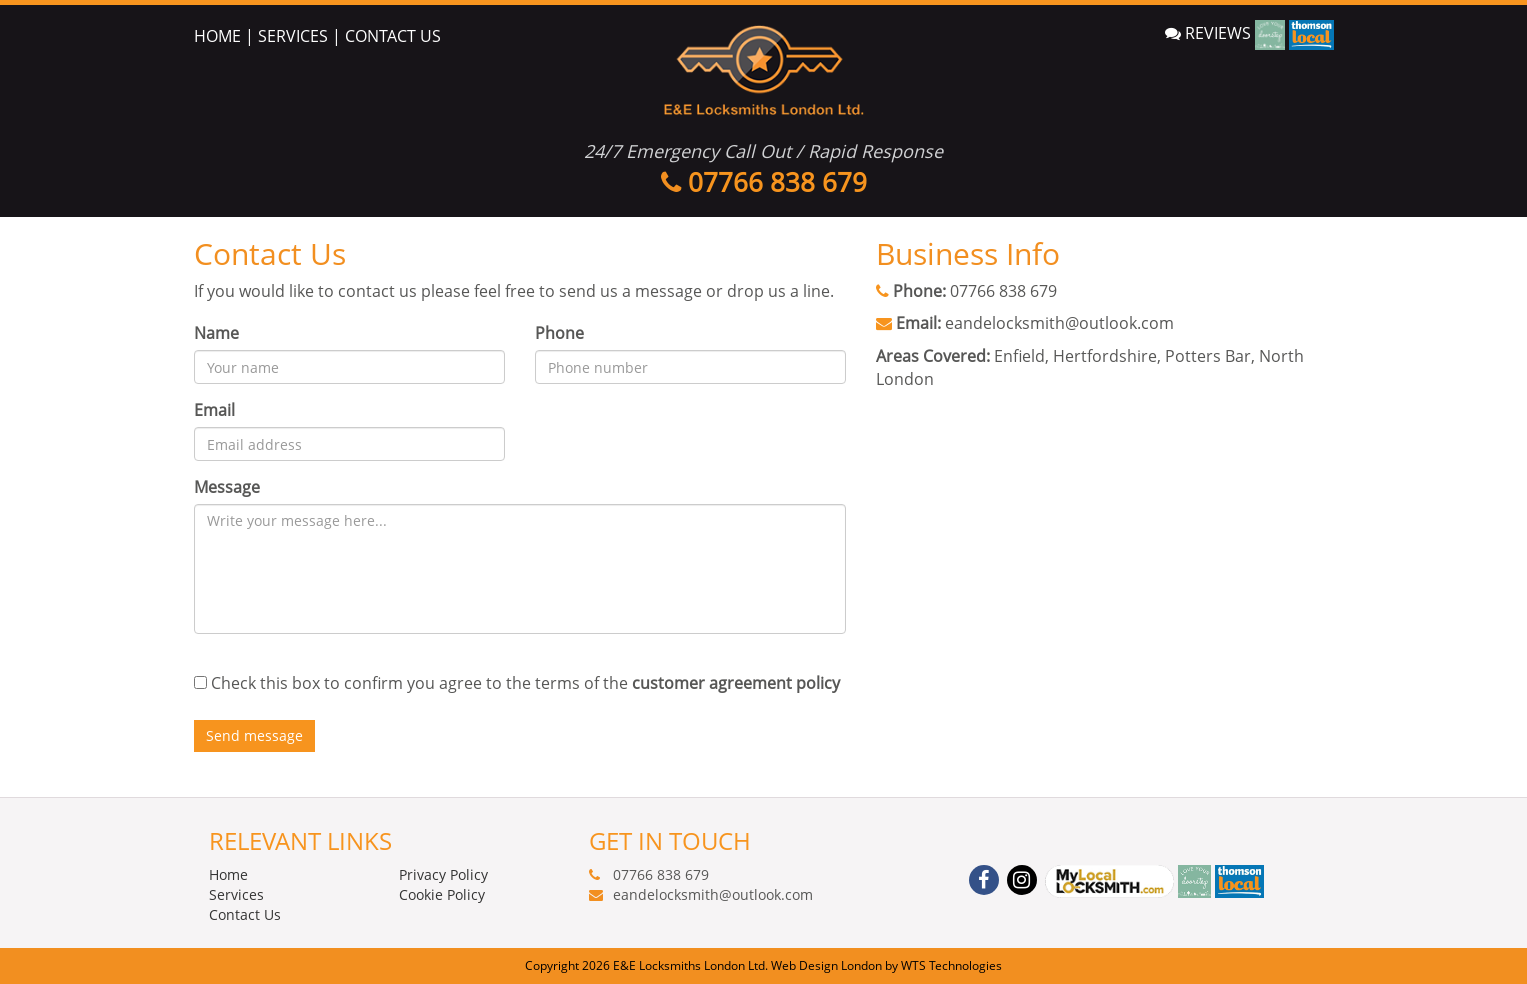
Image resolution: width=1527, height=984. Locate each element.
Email (214, 410)
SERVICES (293, 36)
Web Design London (826, 965)
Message (227, 487)
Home (228, 874)
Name (216, 333)
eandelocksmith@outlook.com (1059, 323)
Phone (559, 333)
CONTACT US (393, 36)
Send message (254, 735)
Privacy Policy (443, 874)
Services (236, 894)
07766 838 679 (1003, 291)
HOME (217, 36)
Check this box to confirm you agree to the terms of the (525, 683)
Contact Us (245, 914)
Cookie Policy (442, 894)
